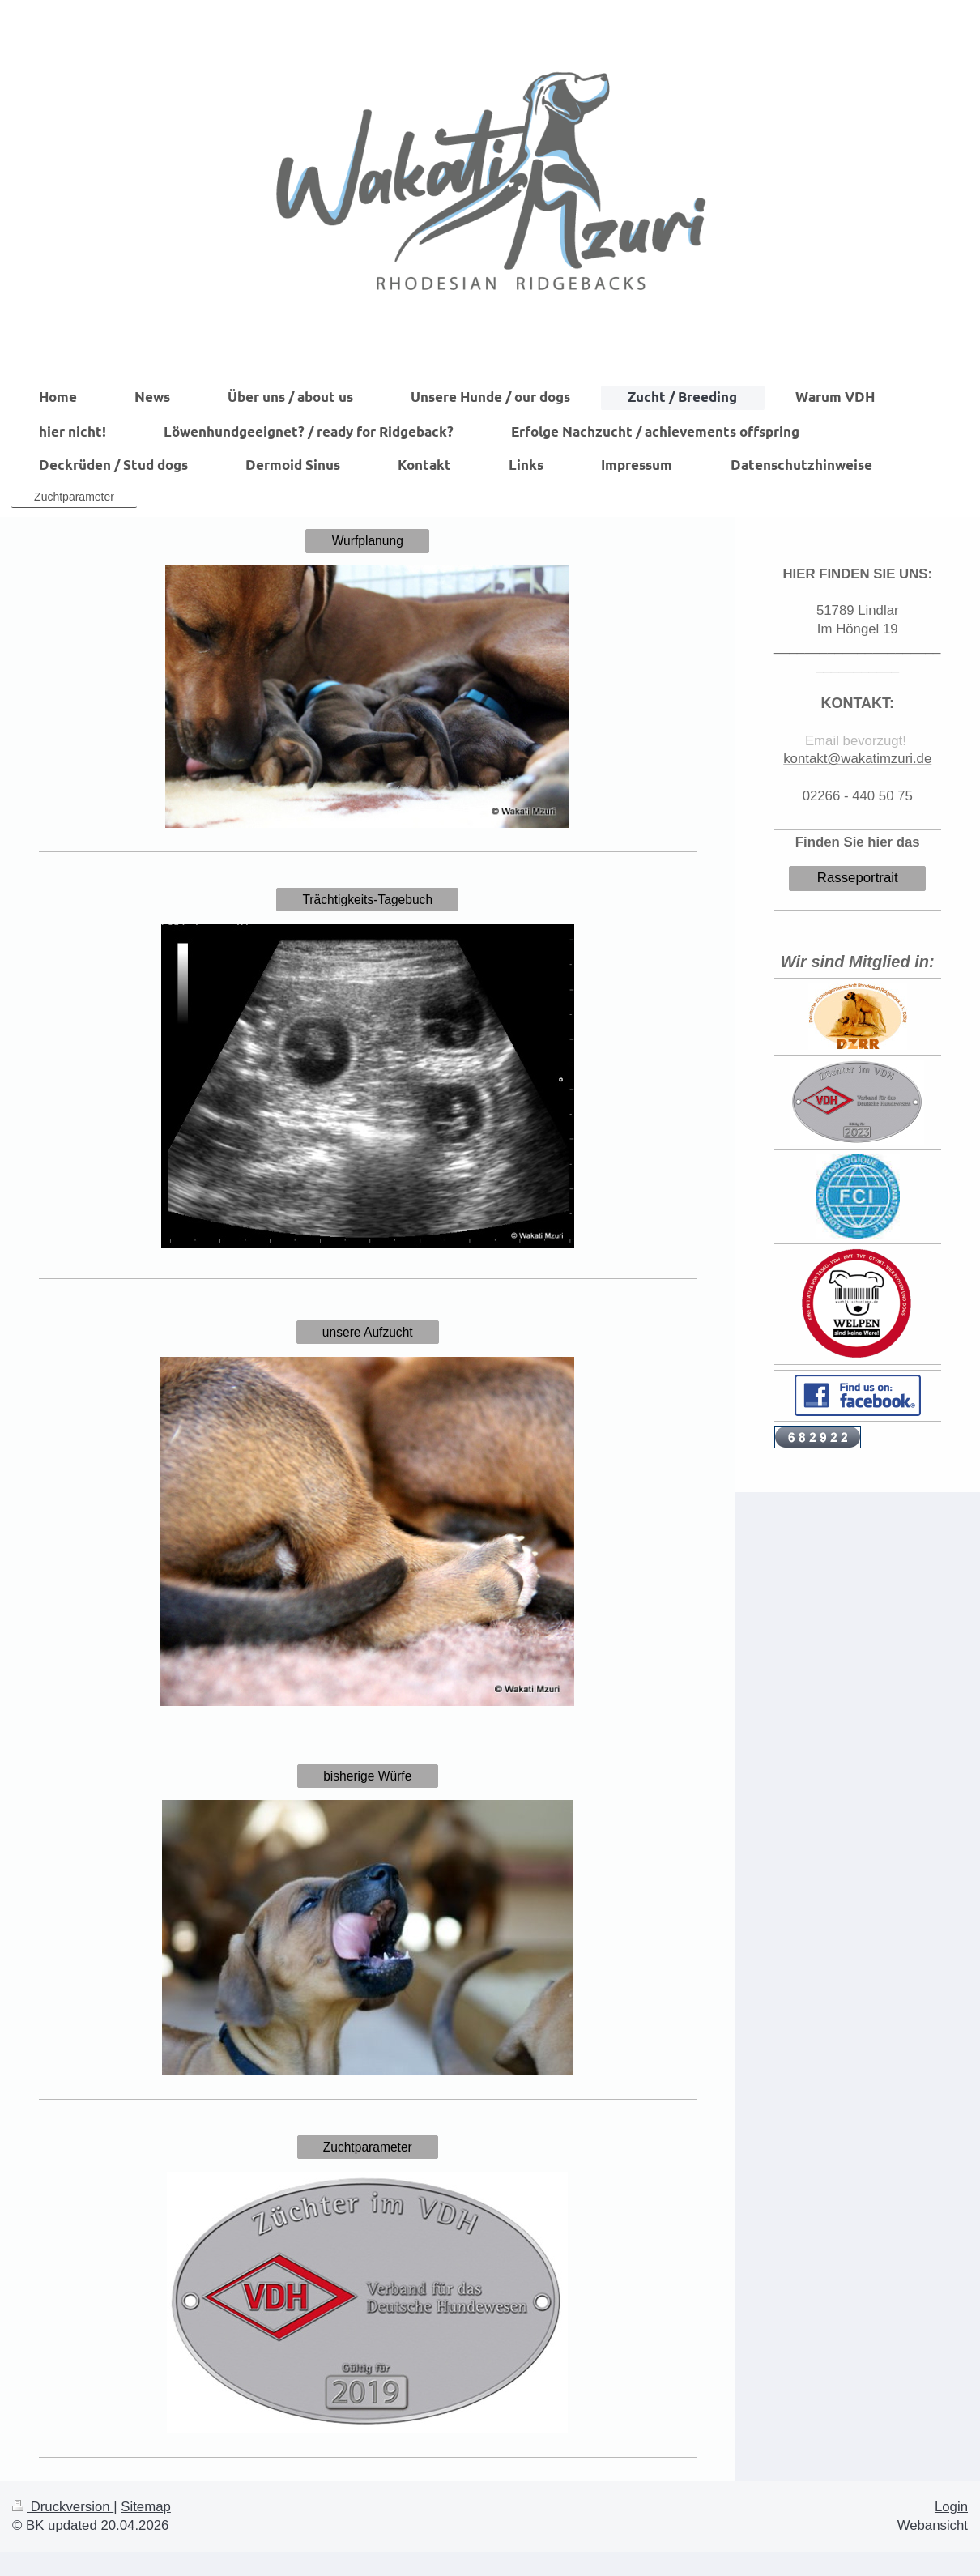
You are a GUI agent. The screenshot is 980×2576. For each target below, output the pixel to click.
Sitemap (146, 2506)
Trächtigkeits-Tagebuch (367, 899)
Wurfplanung (367, 541)
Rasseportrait (857, 877)
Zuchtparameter (367, 2147)
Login (951, 2506)
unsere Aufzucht (367, 1332)
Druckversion (62, 2506)
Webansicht (932, 2525)
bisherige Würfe (367, 1776)
